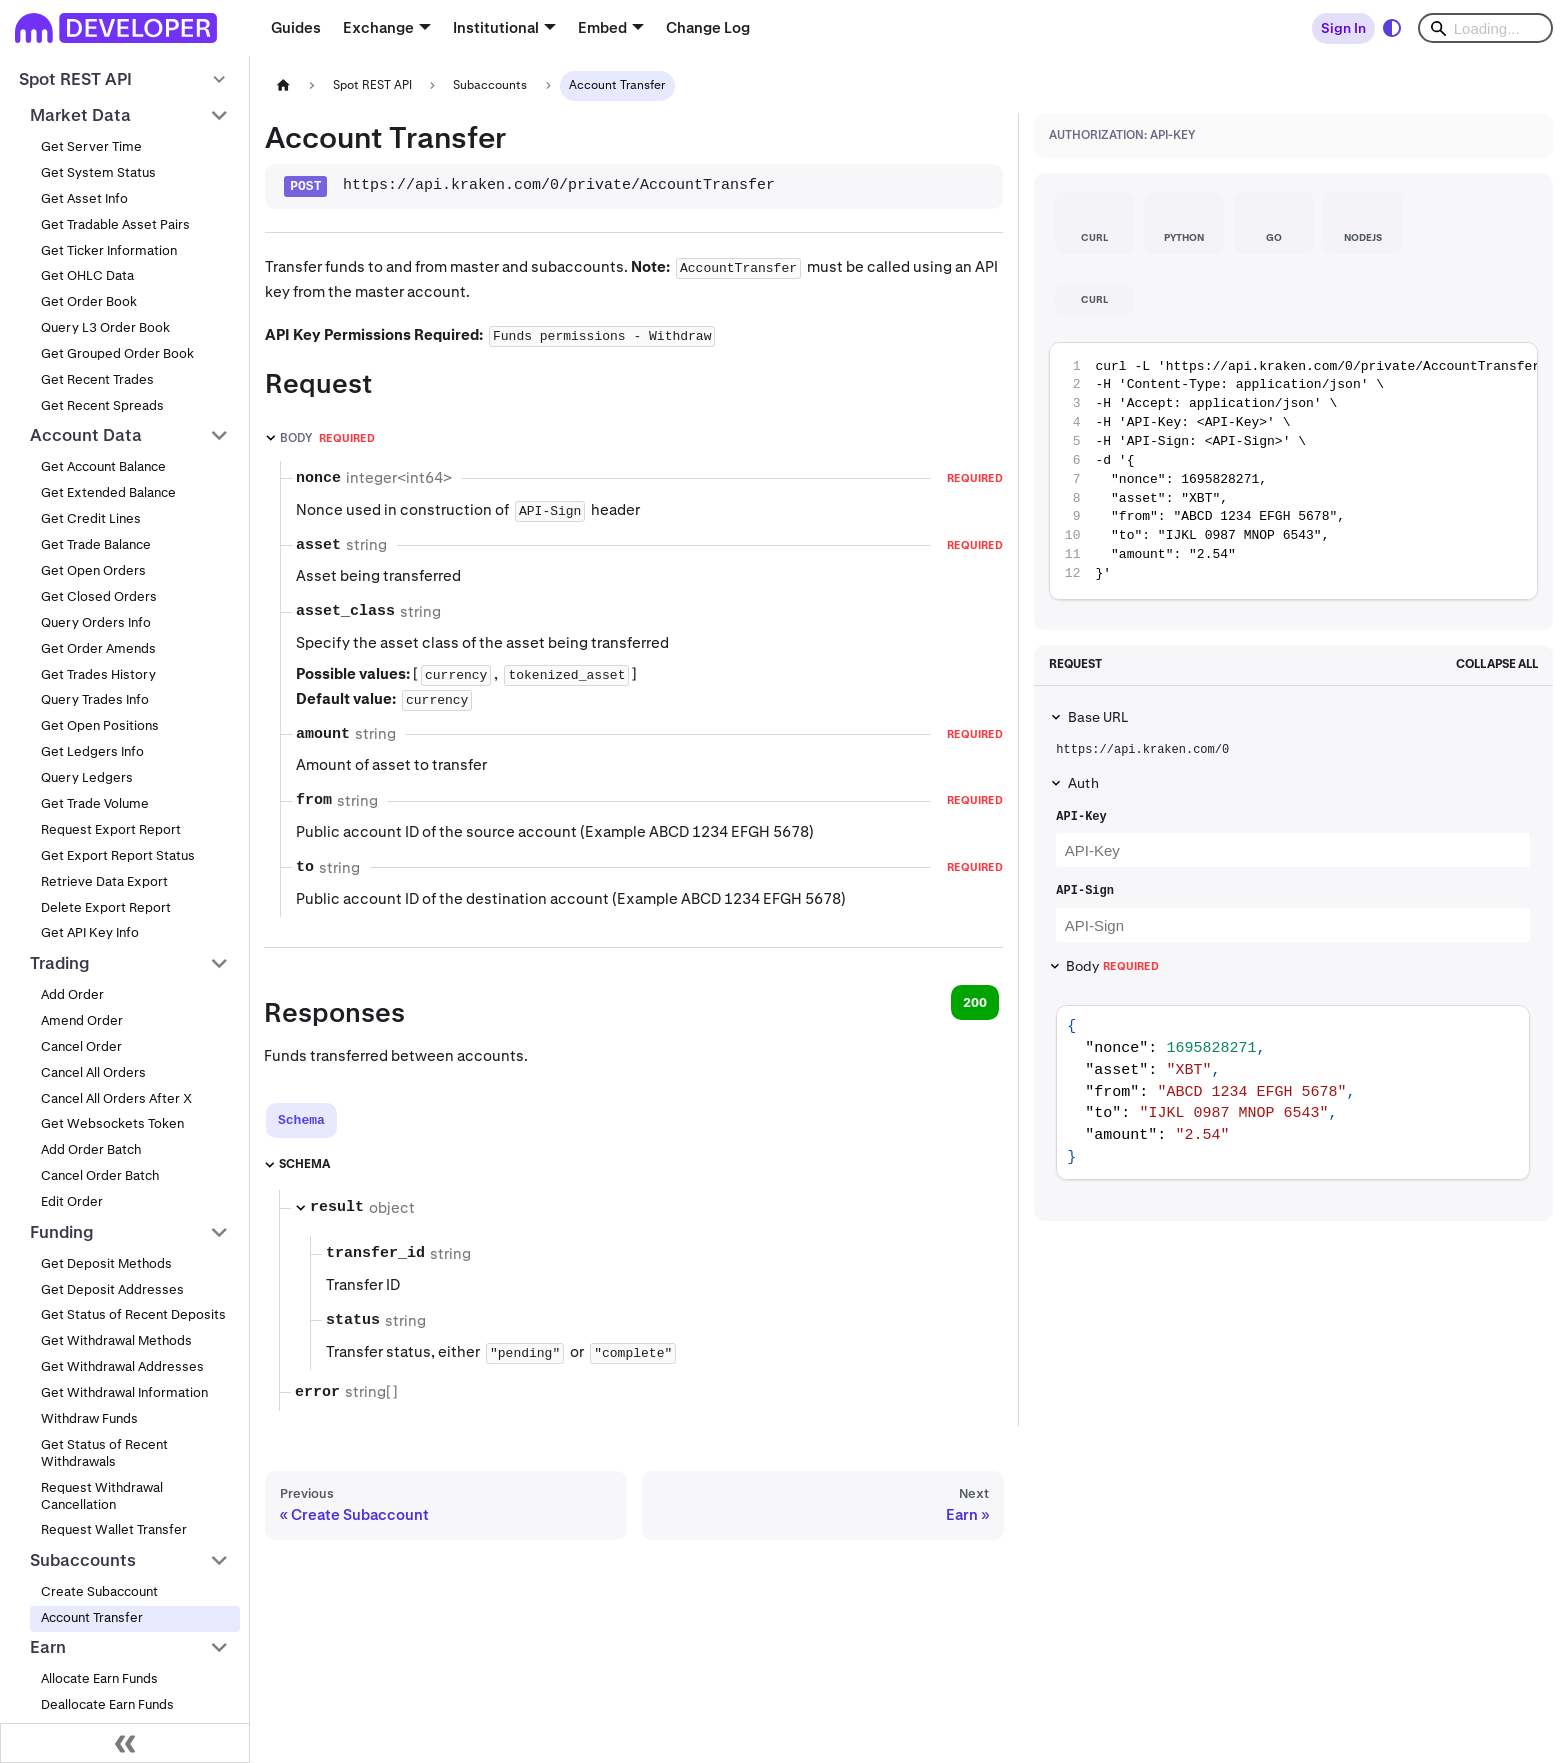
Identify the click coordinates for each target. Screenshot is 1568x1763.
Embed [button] (602, 27)
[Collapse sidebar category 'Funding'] (219, 1232)
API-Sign (1085, 891)
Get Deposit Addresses (112, 1289)
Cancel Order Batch (100, 1175)
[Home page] (283, 85)
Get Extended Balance (108, 492)
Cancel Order (81, 1046)
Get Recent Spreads (102, 405)
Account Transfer (92, 1617)
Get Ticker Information (109, 250)
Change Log (708, 27)
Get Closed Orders (99, 596)
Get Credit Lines (91, 518)
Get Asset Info (84, 198)
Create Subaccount (99, 1591)
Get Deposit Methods (106, 1263)
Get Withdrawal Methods (116, 1340)
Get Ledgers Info (92, 751)
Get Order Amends (98, 648)
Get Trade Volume (95, 803)
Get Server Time (91, 146)
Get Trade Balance (96, 544)
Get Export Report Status (118, 855)
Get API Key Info (90, 932)
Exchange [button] (378, 27)
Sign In (1343, 28)
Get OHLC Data (87, 275)
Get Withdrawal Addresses (122, 1366)
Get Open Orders (93, 570)
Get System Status (98, 172)
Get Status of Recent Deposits (133, 1314)
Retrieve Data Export (104, 881)
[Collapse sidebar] (125, 1743)
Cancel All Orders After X (116, 1098)
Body (1112, 966)
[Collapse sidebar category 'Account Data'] (219, 436)
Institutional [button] (496, 27)
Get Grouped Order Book (117, 353)
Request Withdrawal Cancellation (102, 1496)
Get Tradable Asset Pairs (115, 224)
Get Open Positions (100, 725)
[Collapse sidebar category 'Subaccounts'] (219, 1560)
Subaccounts (83, 1560)
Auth (1083, 783)
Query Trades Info (95, 699)
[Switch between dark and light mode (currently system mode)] (1392, 28)
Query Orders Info (96, 622)
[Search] (1485, 28)
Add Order (72, 994)
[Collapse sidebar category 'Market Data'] (219, 115)
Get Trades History (98, 674)
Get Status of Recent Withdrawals (104, 1453)
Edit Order (72, 1201)
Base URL (1098, 717)
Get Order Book (89, 301)
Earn (48, 1647)
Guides (296, 27)
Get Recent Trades (97, 379)
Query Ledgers (87, 777)
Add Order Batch (91, 1149)
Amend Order (82, 1020)
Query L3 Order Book (105, 327)
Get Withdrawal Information (124, 1392)
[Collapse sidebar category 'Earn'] (219, 1648)
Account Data (86, 435)
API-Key (1081, 817)
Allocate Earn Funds (99, 1678)
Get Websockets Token (112, 1123)
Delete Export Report (106, 907)
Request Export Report (111, 829)
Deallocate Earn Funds (107, 1704)
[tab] (301, 1120)
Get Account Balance (103, 466)
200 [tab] (975, 1002)
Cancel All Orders (93, 1072)
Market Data (80, 115)
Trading (60, 963)
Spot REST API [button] (75, 79)
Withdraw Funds (89, 1418)
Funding (62, 1232)
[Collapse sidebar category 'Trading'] (219, 963)
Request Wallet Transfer (114, 1529)
